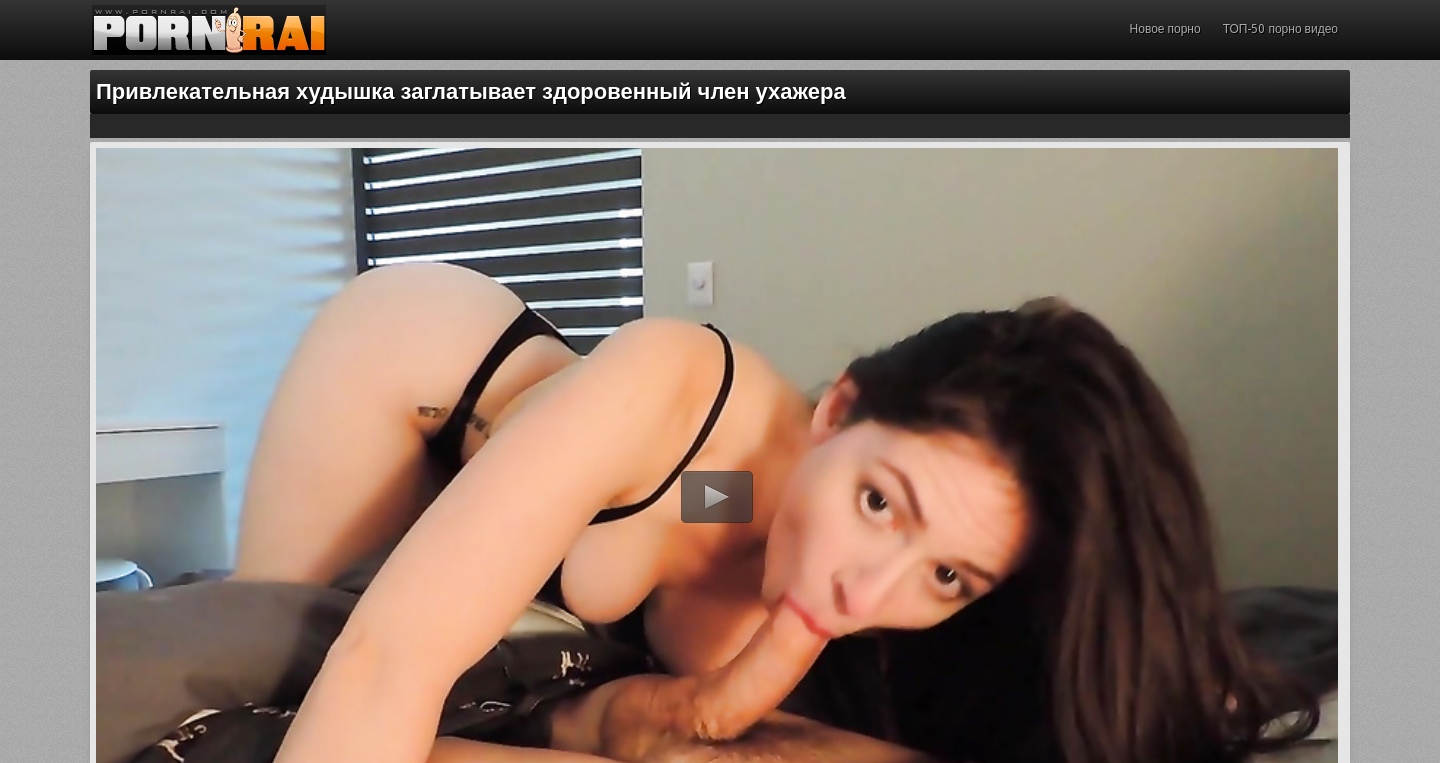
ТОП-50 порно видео (1280, 29)
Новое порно (1165, 29)
